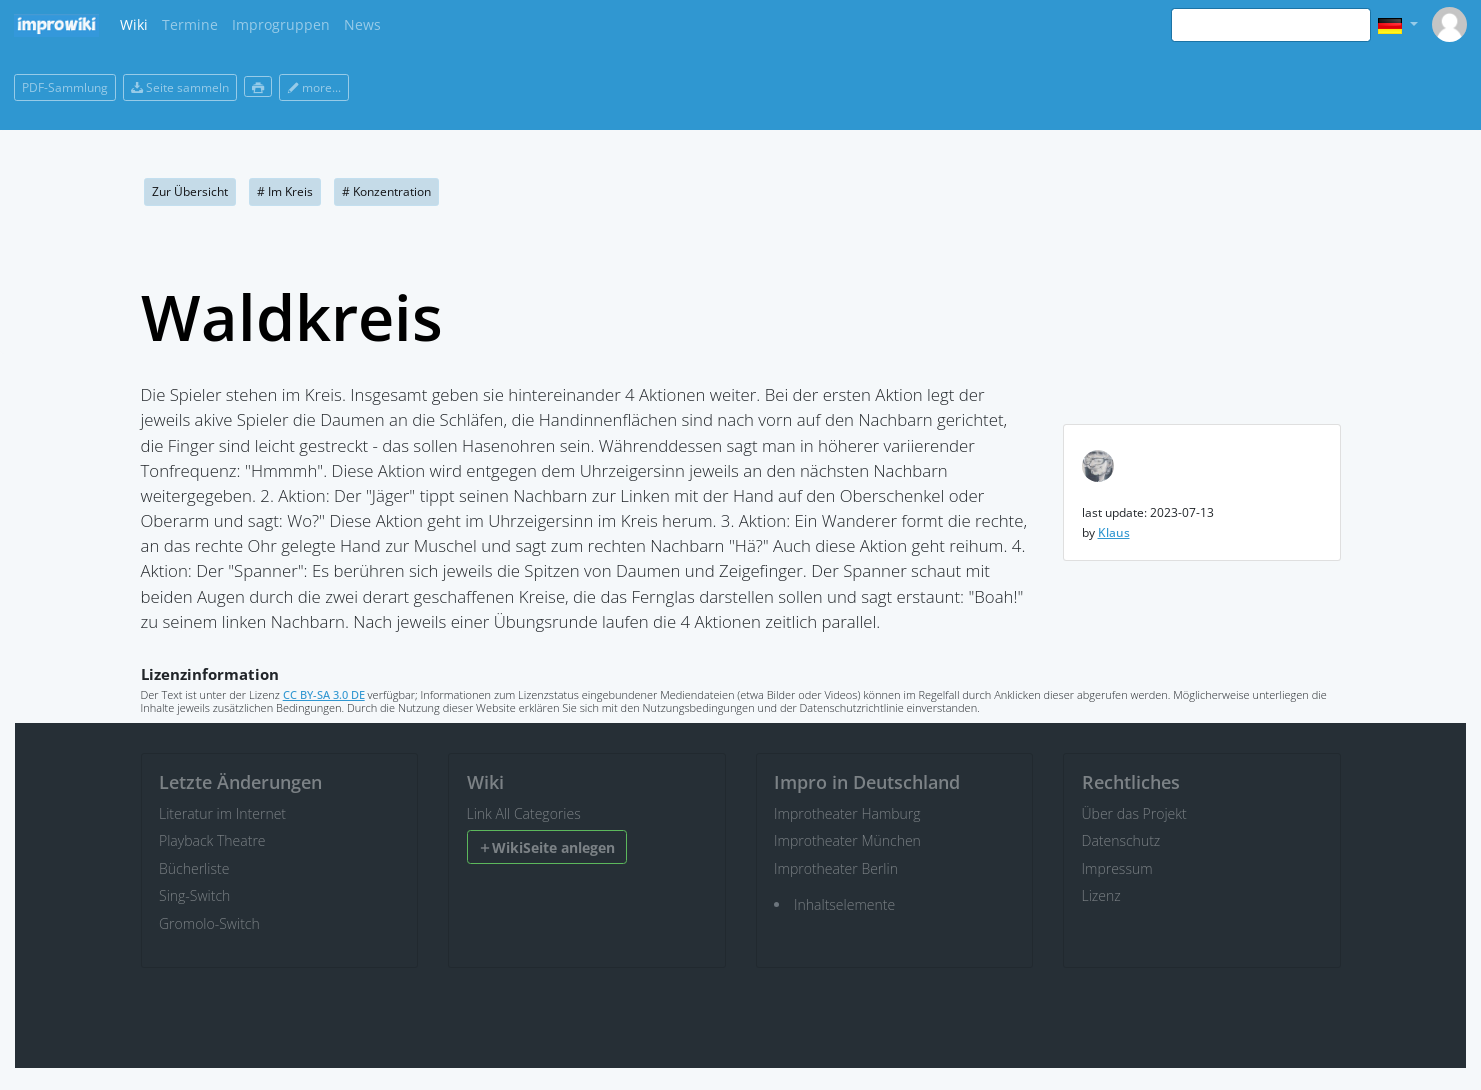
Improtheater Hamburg (847, 813)
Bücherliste (194, 868)
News (362, 24)
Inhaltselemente (844, 904)
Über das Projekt (1134, 813)
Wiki (134, 24)
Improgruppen (281, 24)
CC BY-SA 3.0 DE (324, 694)
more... (314, 87)
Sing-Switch (194, 895)
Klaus (1114, 532)
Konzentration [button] (386, 191)
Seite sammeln (180, 87)
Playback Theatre (212, 840)
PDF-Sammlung (65, 87)
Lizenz (1101, 895)
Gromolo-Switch (209, 923)
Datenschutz (1121, 840)
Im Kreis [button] (285, 191)
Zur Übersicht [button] (190, 191)
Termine (190, 24)
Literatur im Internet (222, 813)
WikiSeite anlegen (546, 847)
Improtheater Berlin (836, 868)
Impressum (1117, 868)
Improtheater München (847, 840)
